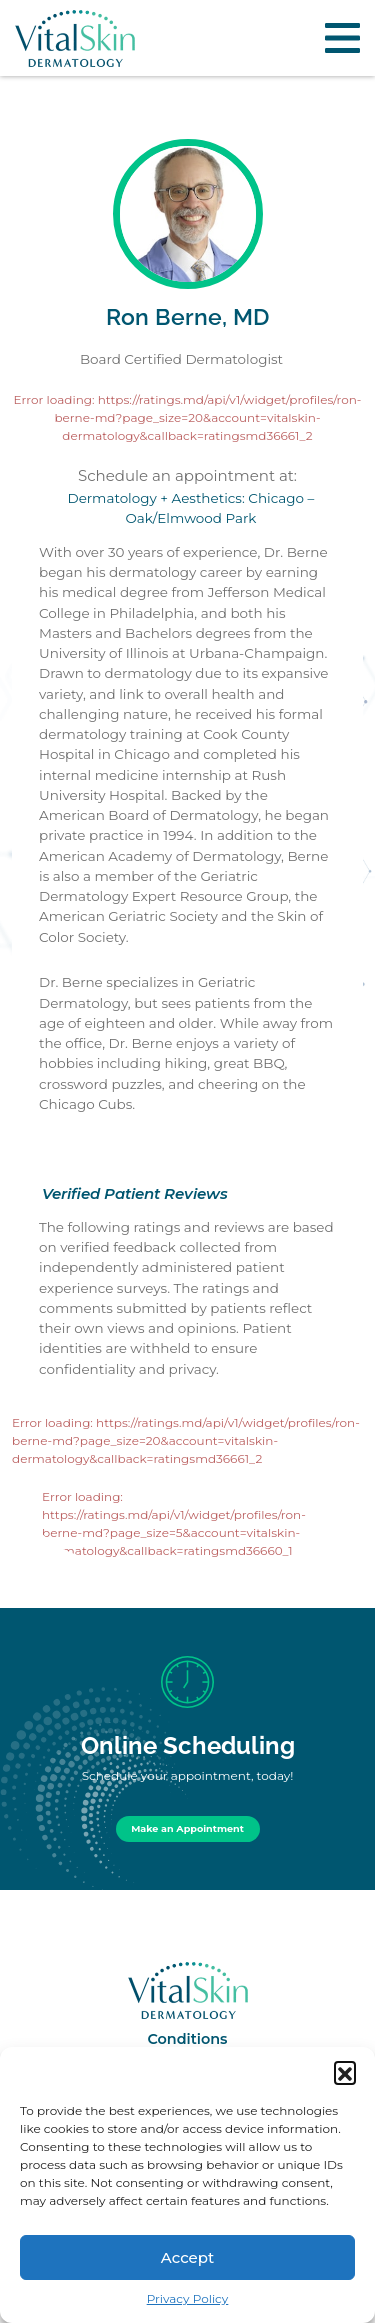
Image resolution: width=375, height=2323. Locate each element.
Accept (187, 2257)
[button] (345, 2072)
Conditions (187, 2039)
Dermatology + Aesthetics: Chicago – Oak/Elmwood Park (191, 508)
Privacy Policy (188, 2298)
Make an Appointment (187, 1828)
